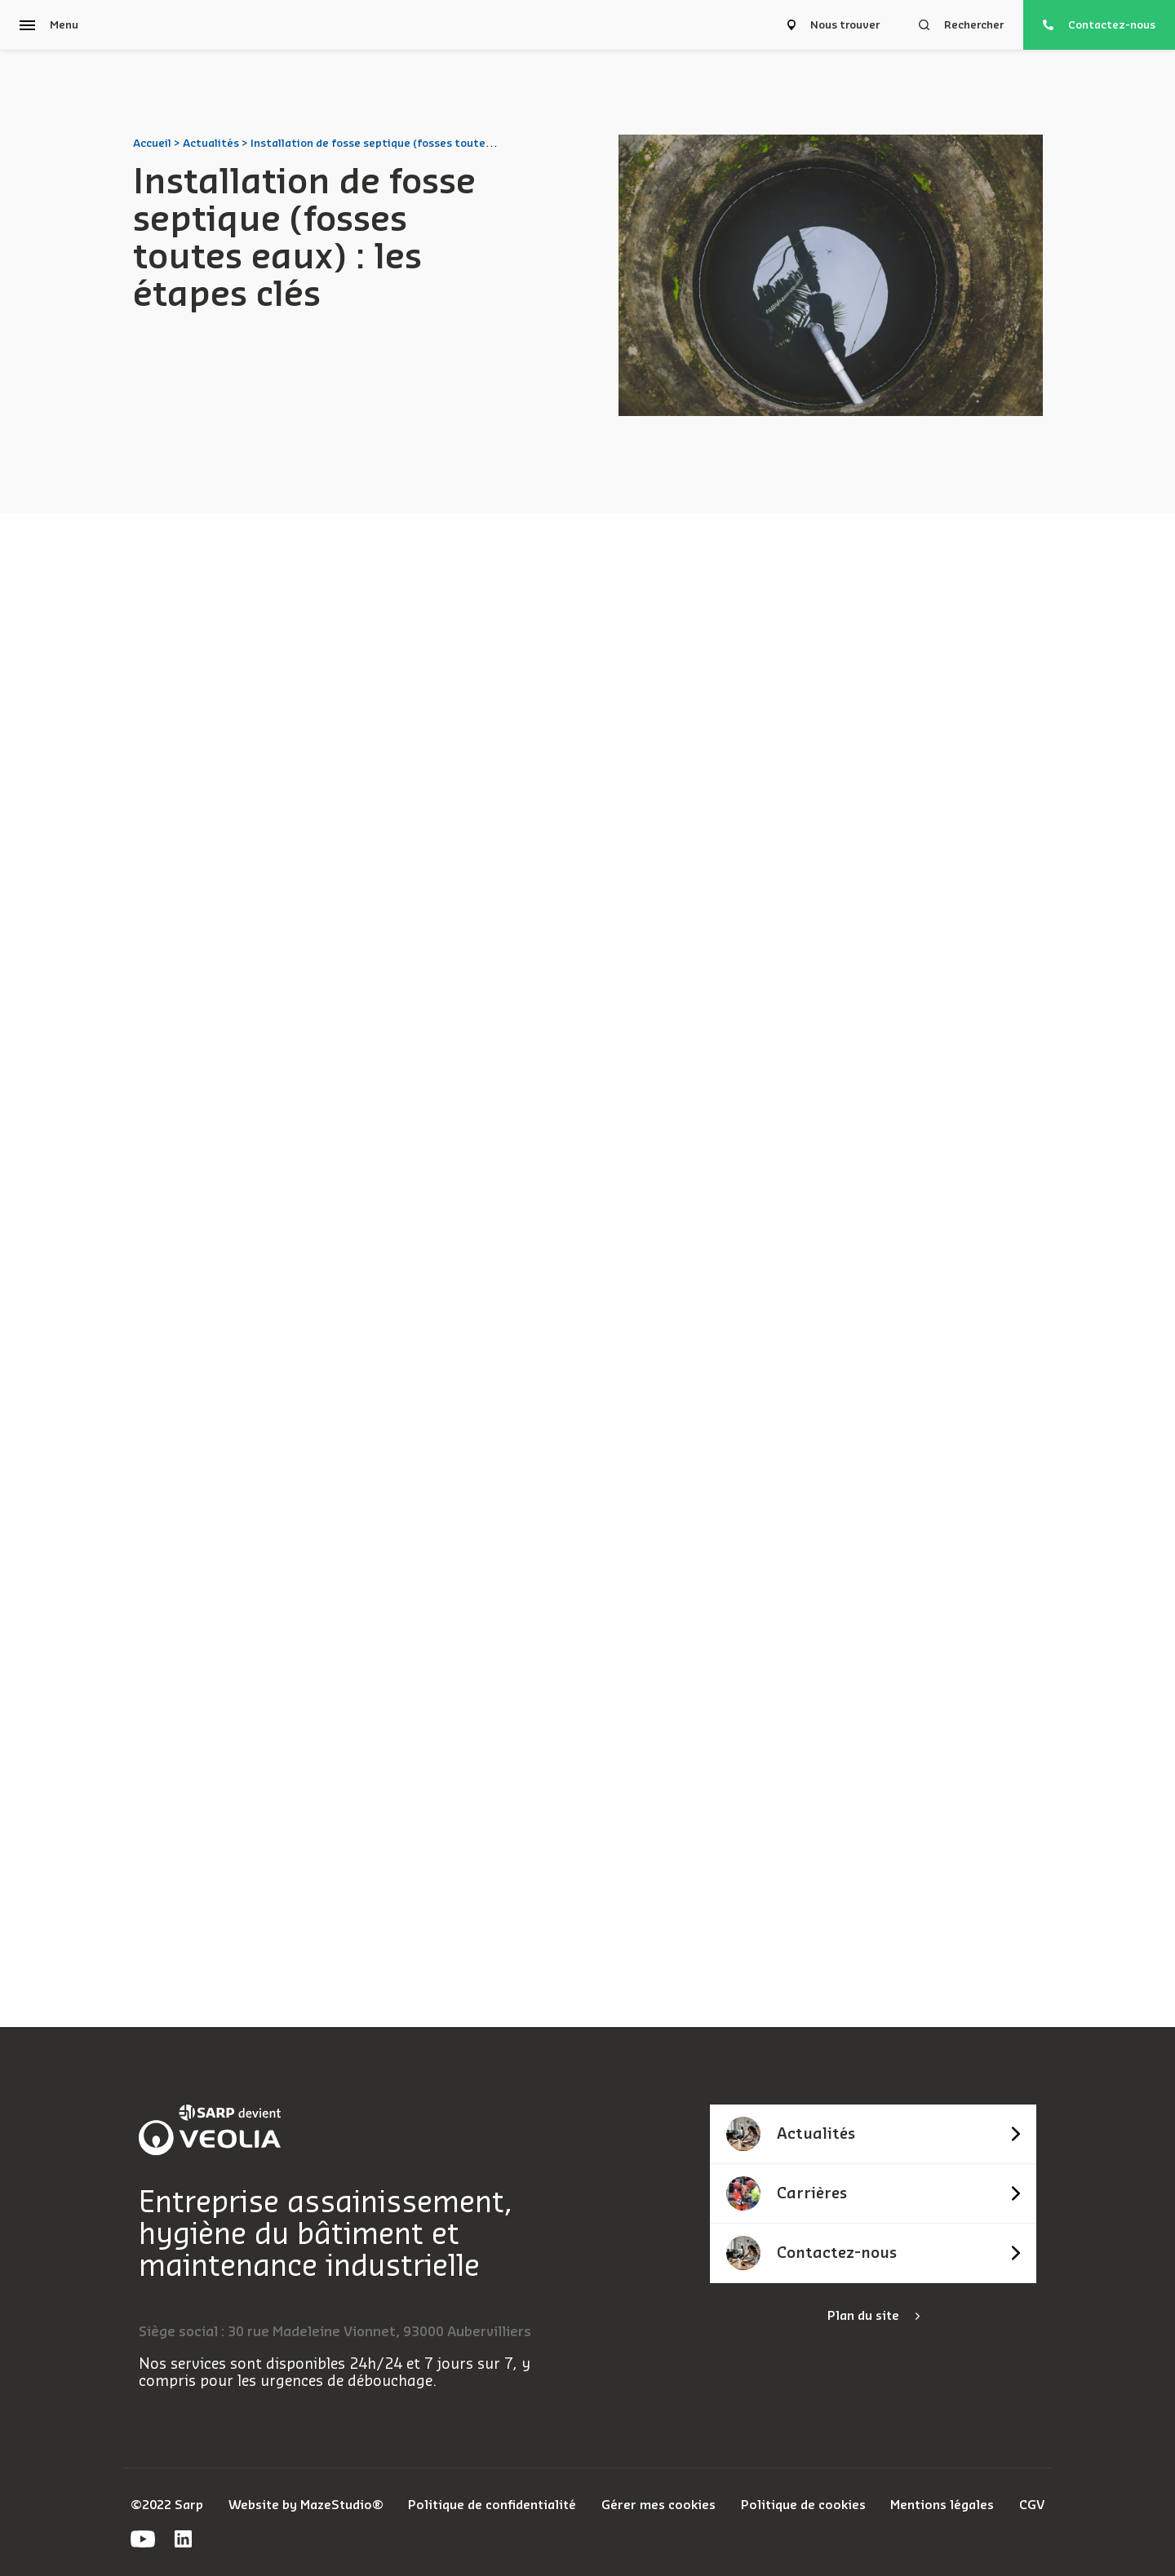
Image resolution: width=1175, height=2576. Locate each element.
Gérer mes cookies (658, 2505)
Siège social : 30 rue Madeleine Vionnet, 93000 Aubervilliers (335, 2332)
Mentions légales (942, 2505)
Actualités (211, 143)
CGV (1031, 2505)
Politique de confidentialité (492, 2505)
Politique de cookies (803, 2505)
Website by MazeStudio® (306, 2505)
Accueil (152, 143)
